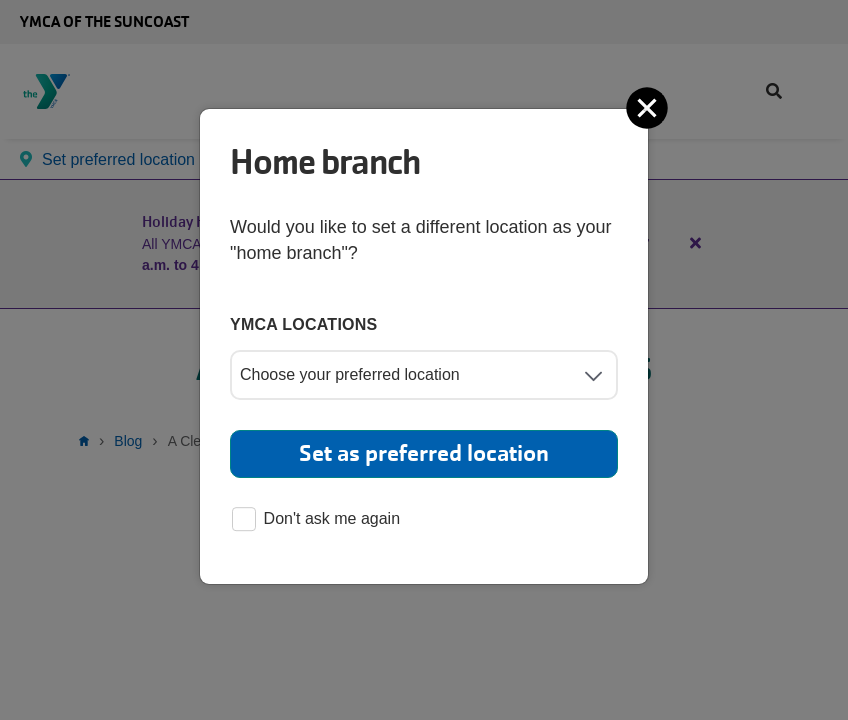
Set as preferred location (424, 453)
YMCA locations (304, 324)
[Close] (649, 108)
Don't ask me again (316, 520)
